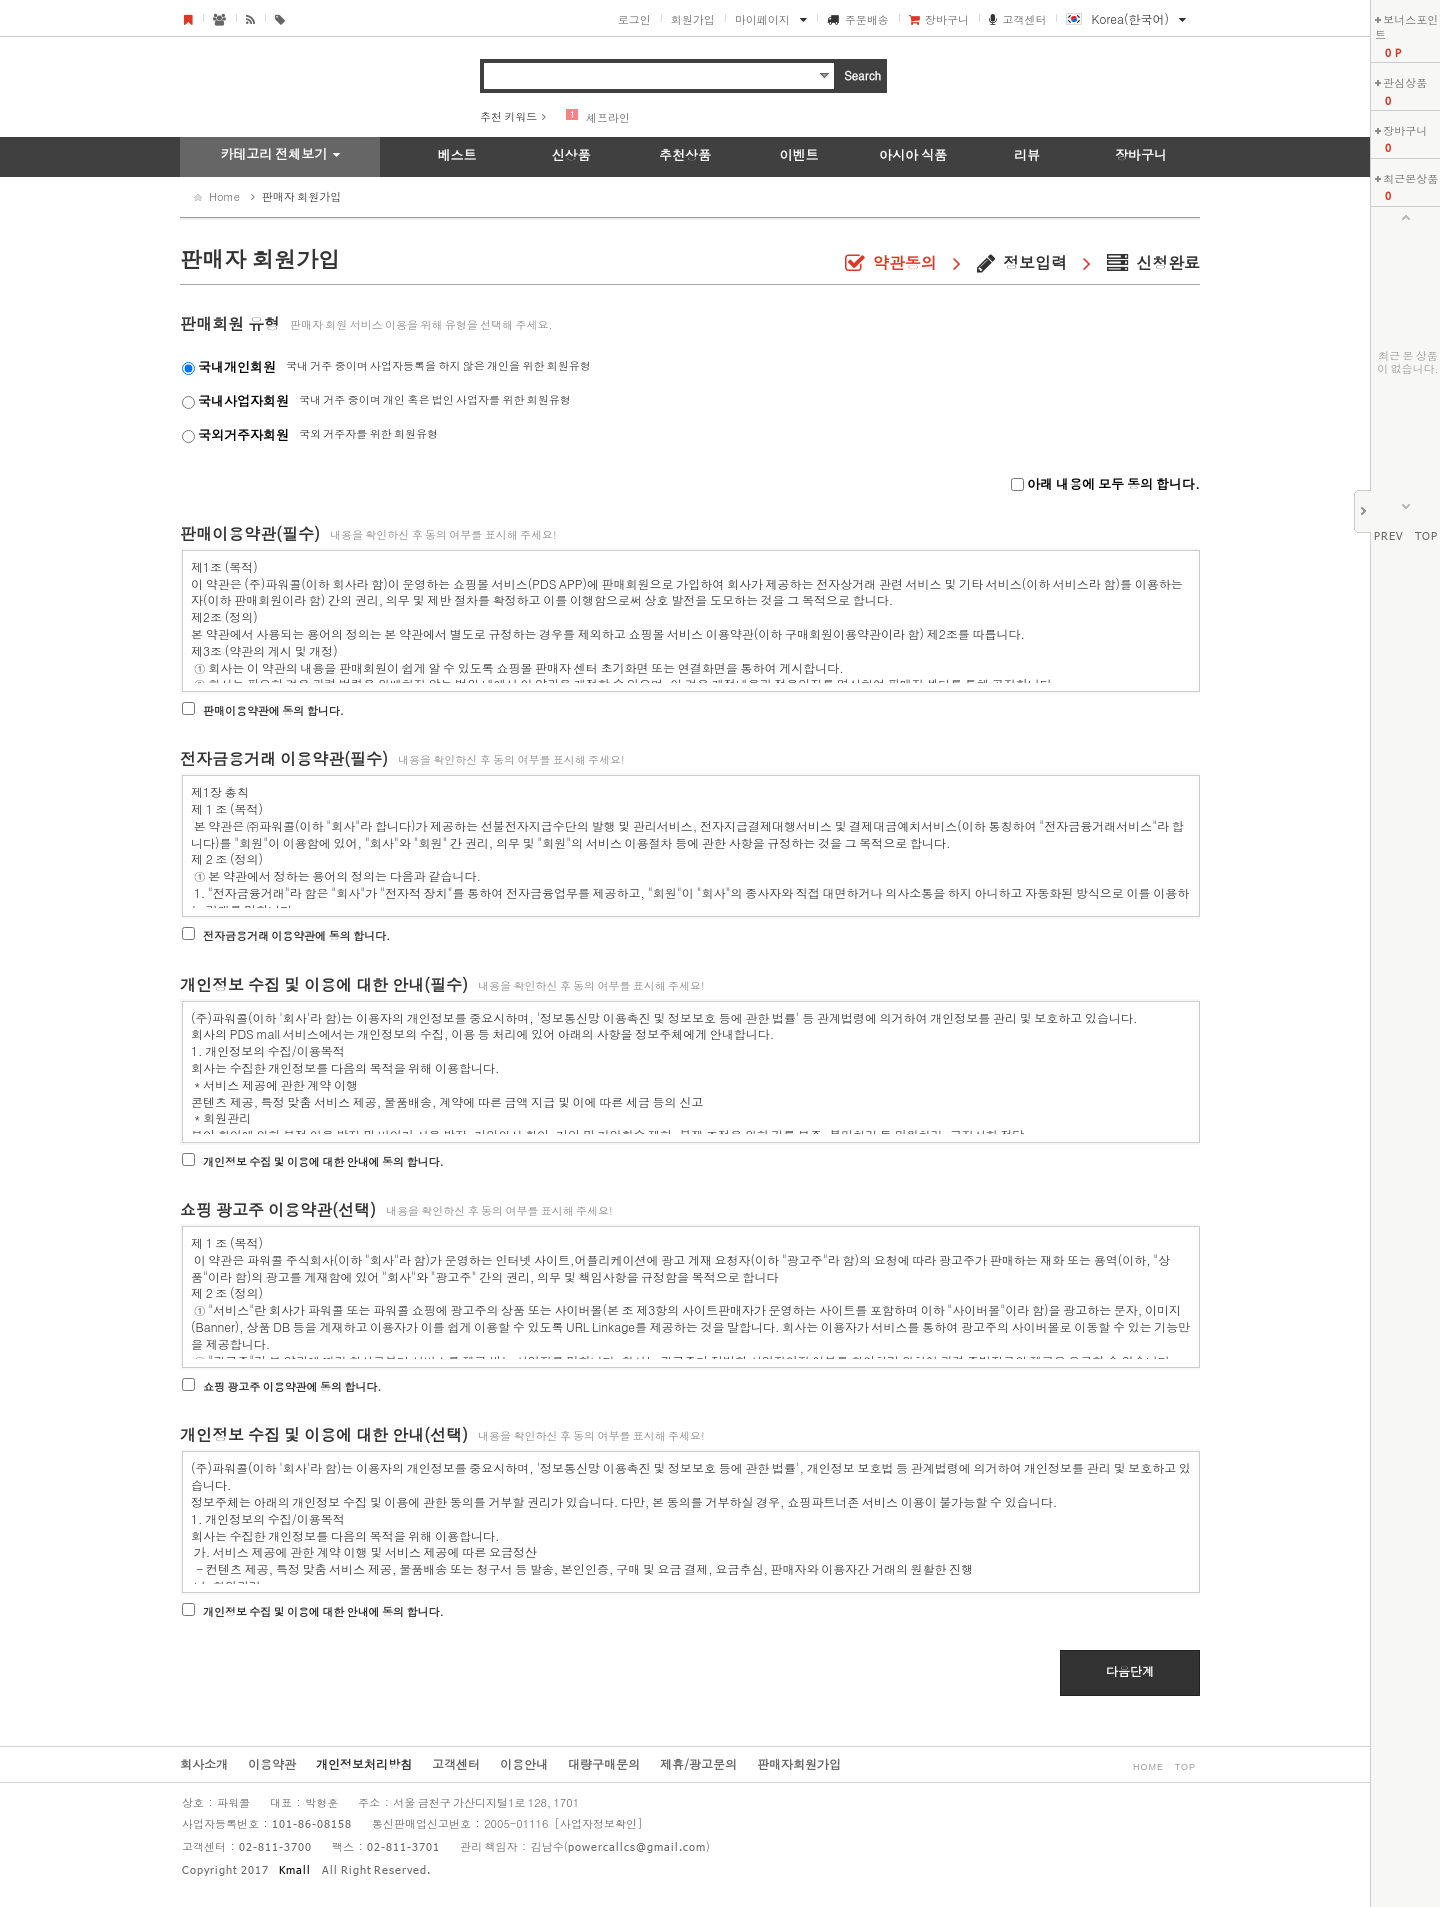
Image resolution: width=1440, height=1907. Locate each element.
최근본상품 (1410, 178)
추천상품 (685, 154)
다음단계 (1130, 1670)
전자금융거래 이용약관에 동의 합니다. (296, 935)
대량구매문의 (604, 1763)
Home (224, 196)
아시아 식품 (913, 154)
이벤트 (799, 154)
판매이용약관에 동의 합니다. (273, 710)
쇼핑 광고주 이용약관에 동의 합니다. (292, 1386)
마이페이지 (762, 19)
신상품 (571, 154)
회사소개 (204, 1763)
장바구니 (947, 19)
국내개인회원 (237, 366)
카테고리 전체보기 (273, 153)
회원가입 (693, 19)
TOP (1426, 537)
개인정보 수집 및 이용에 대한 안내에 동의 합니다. (323, 1161)
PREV (1389, 537)
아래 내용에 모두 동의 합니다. (1112, 483)
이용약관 (272, 1763)
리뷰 (1027, 154)
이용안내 (524, 1763)
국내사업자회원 (243, 400)
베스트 (457, 154)
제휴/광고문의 (698, 1763)
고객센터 (1024, 19)
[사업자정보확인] (598, 1823)
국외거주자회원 (243, 434)
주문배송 (867, 19)
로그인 (634, 19)
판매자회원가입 (799, 1763)
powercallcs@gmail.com (637, 1848)
